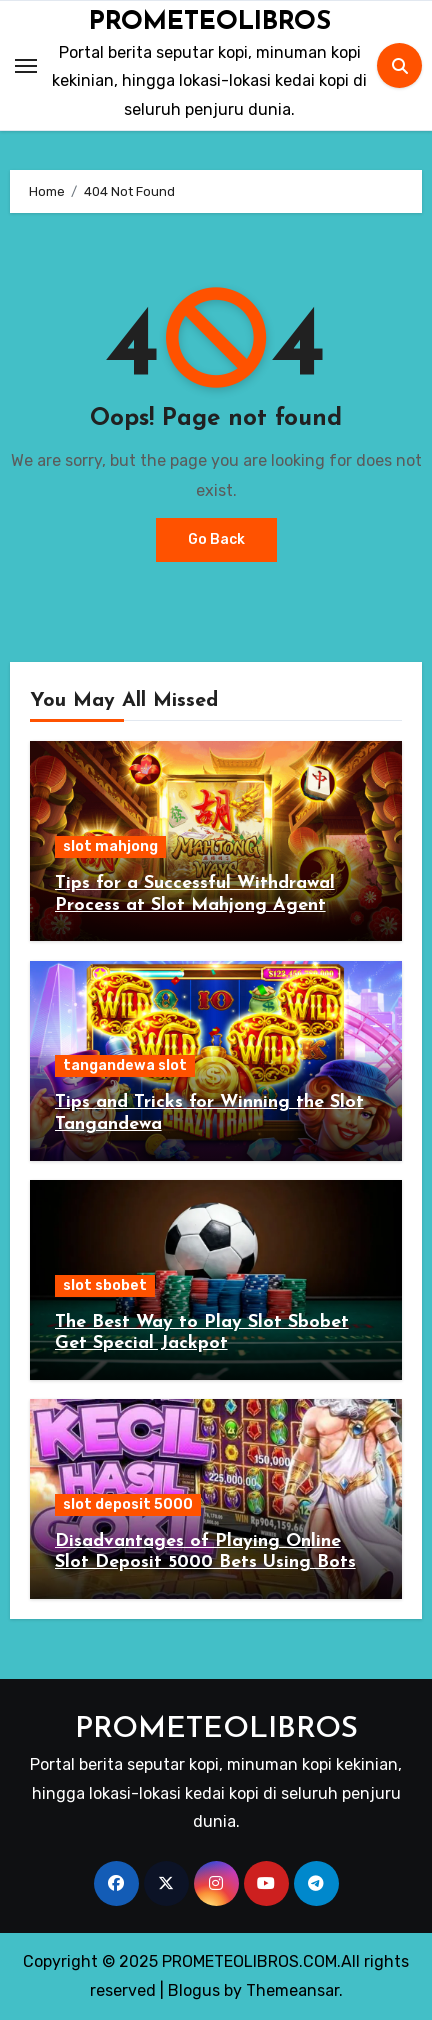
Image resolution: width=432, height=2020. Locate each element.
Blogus (194, 1990)
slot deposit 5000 (128, 1504)
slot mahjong (110, 846)
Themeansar (292, 1990)
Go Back (216, 539)
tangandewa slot (125, 1065)
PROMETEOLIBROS (210, 22)
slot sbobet (105, 1285)
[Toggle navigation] (26, 66)
